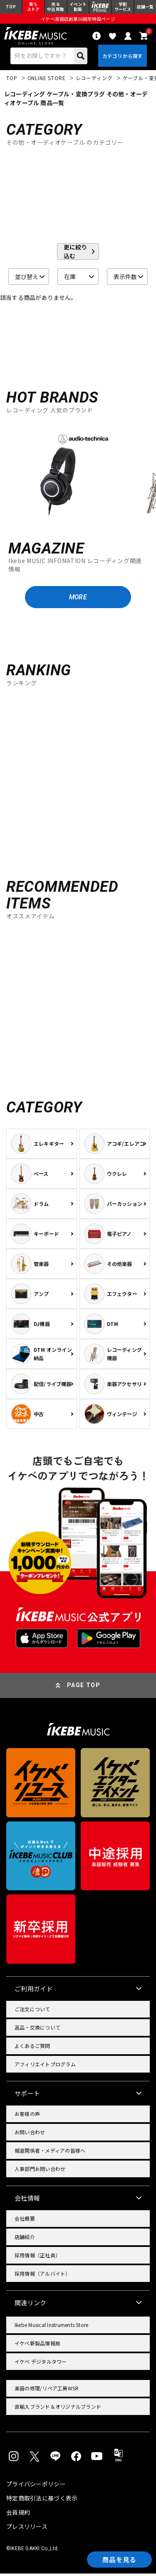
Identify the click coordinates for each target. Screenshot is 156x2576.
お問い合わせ (30, 2134)
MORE (78, 599)
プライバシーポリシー (36, 2486)
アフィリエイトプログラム (45, 2066)
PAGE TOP (83, 1687)
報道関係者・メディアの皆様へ (50, 2152)
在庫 (70, 278)
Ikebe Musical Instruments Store (51, 2327)
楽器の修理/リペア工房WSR (47, 2390)
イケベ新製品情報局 (37, 2345)
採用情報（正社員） (37, 2257)
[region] (78, 475)
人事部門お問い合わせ (40, 2171)
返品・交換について (37, 2029)
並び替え (26, 278)
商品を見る (119, 2559)
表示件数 (125, 278)
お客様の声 (27, 2116)
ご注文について (32, 2011)
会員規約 (18, 2515)
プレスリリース (26, 2529)
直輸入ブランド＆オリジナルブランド (58, 2408)
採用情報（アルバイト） (43, 2275)
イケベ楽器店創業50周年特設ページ (77, 19)
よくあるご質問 (32, 2048)
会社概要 (25, 2220)
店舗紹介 (25, 2239)
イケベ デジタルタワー (41, 2363)
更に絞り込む (75, 253)
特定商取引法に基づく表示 (41, 2500)
